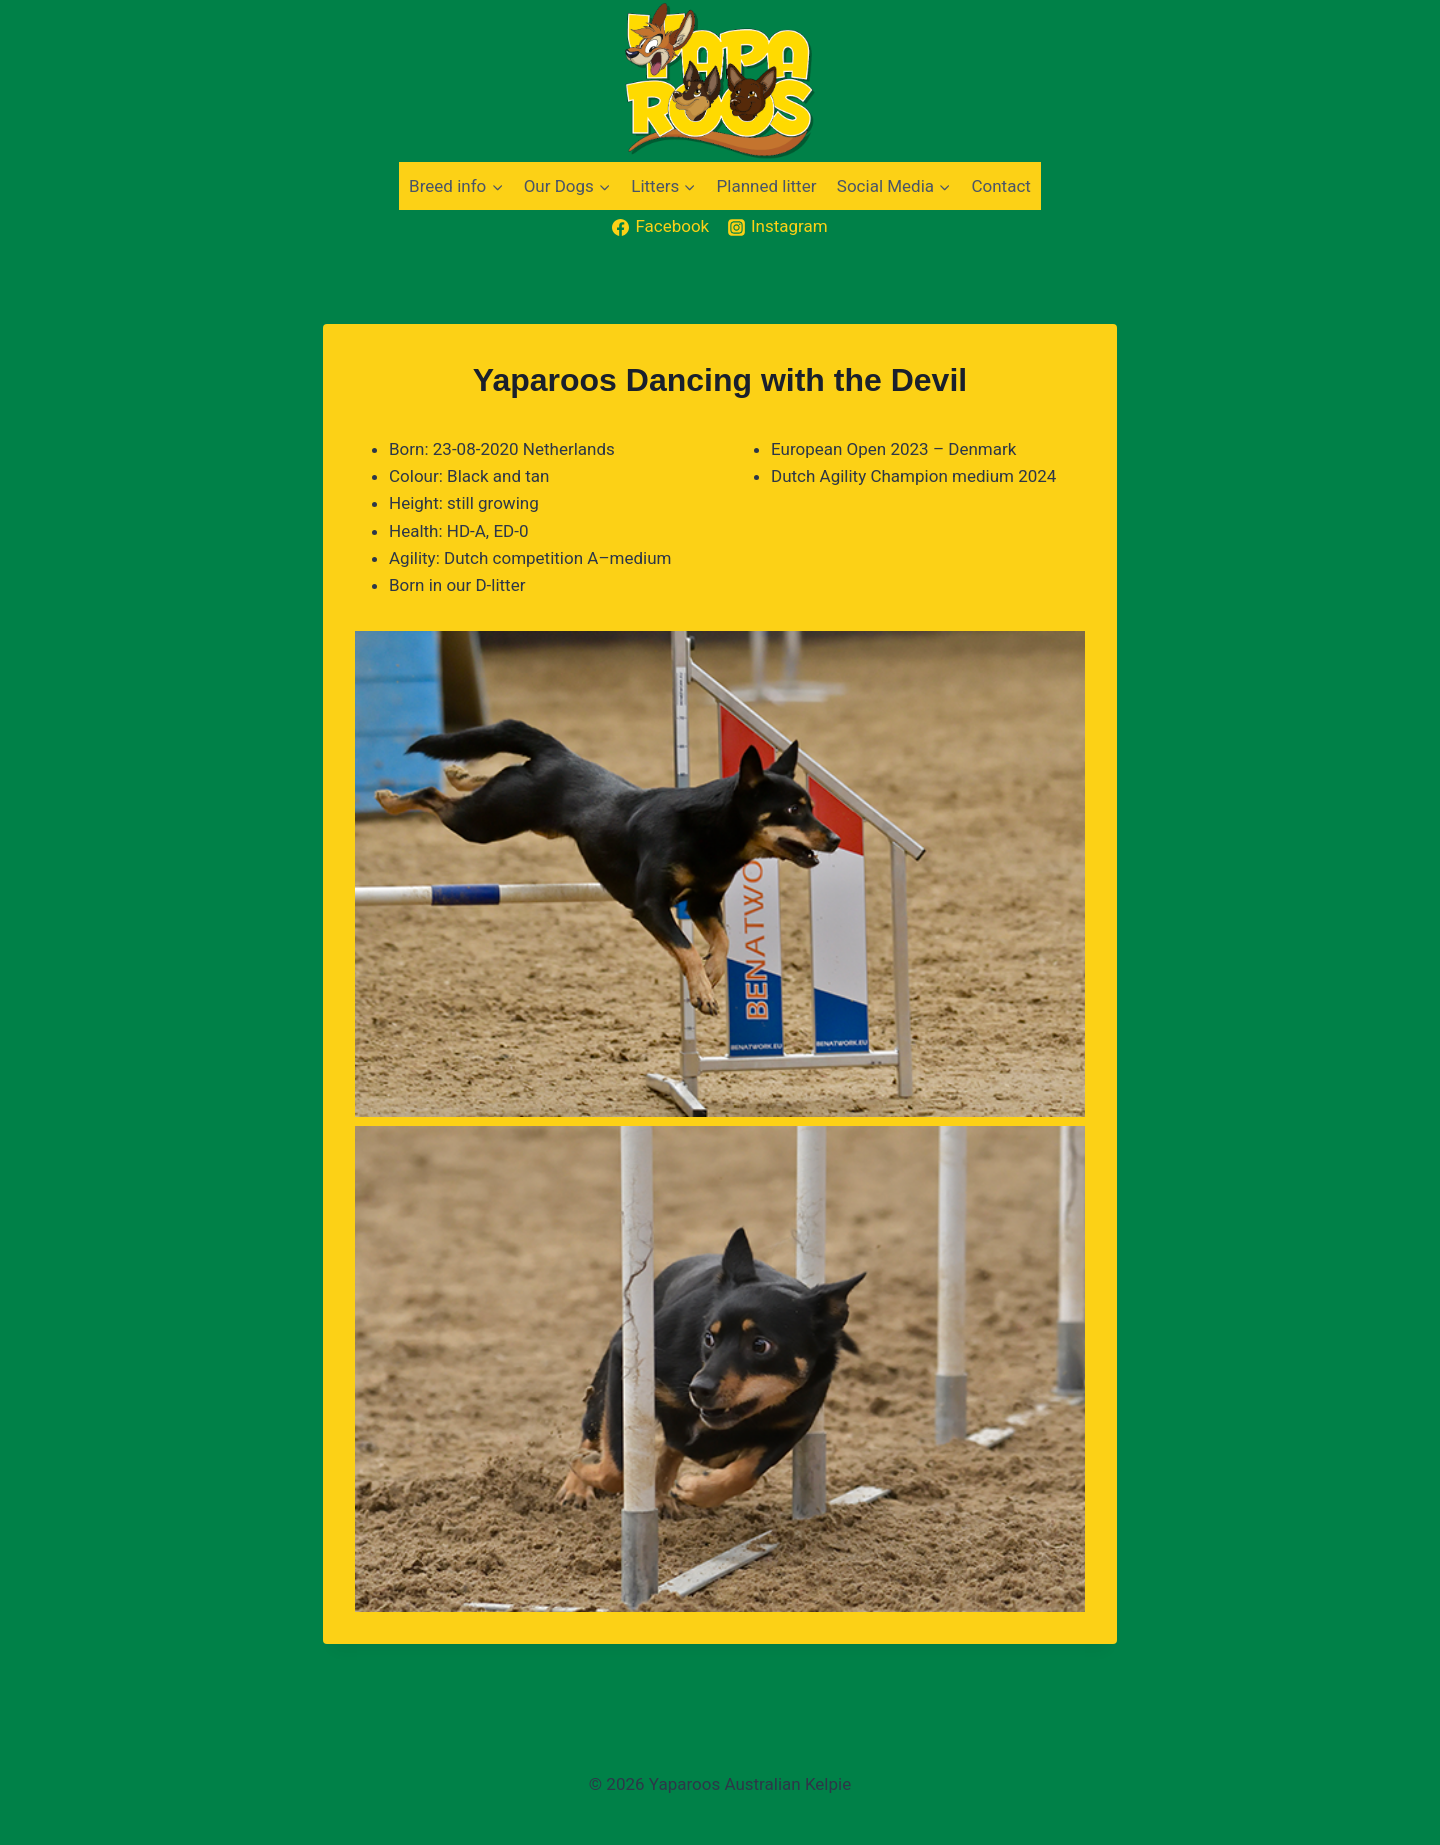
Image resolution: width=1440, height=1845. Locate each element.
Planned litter (767, 186)
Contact (1000, 186)
